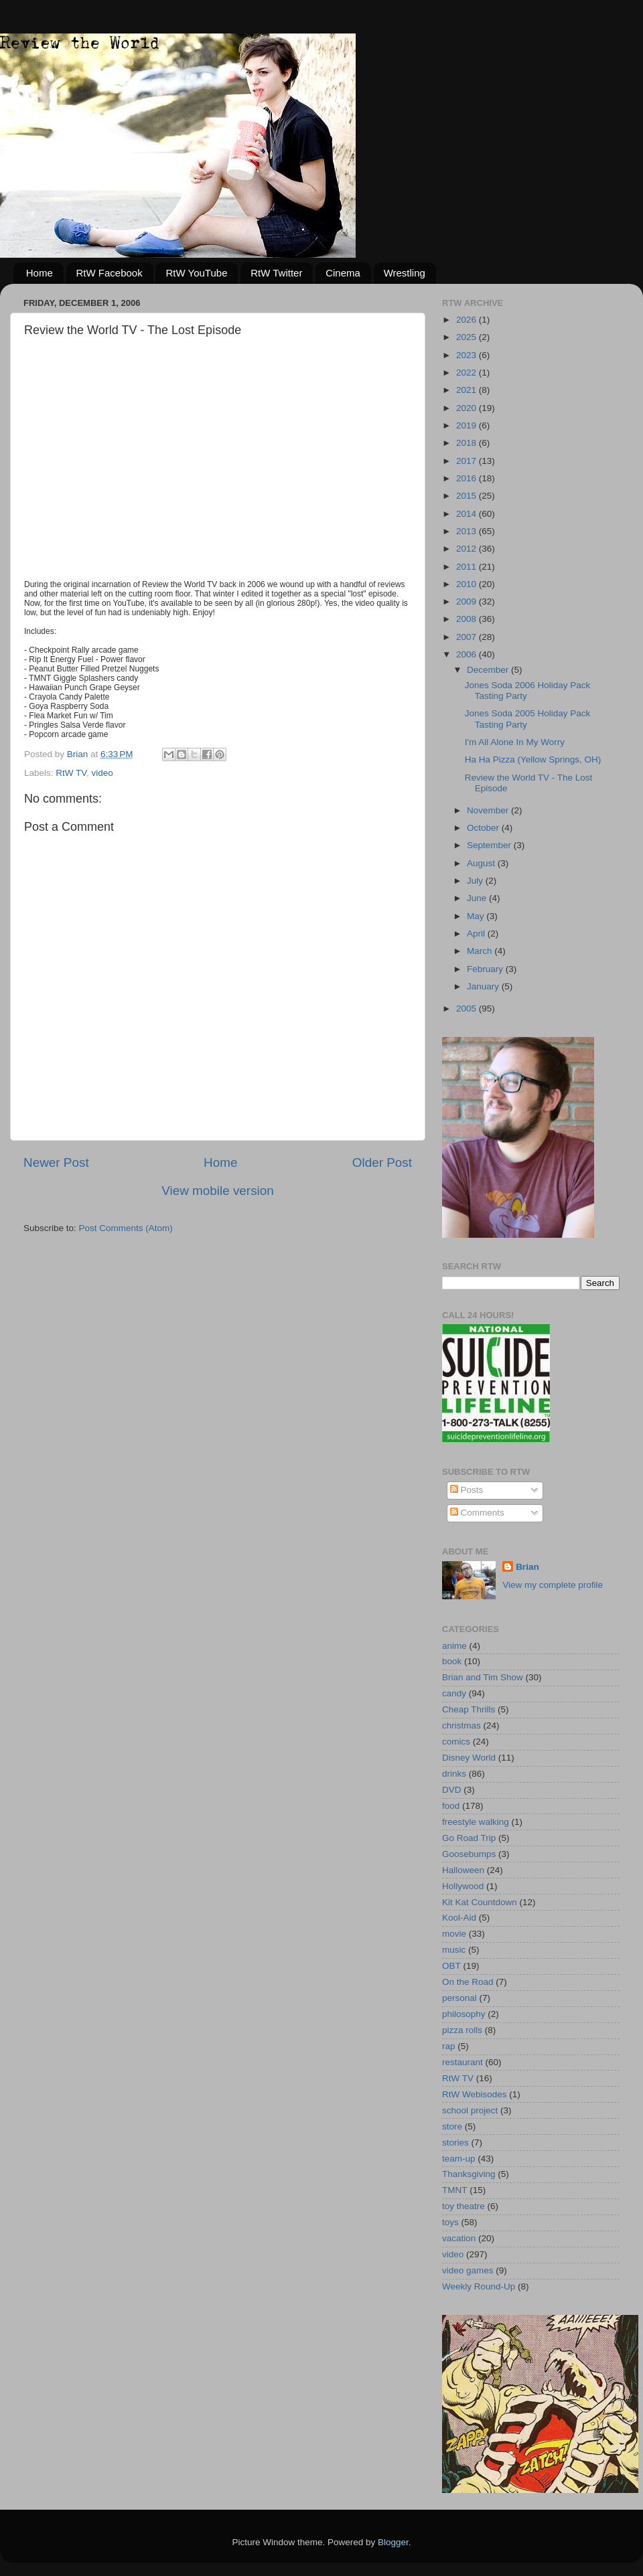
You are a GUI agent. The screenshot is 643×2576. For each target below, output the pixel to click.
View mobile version (217, 1191)
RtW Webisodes (474, 2094)
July (476, 881)
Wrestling (404, 272)
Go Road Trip (469, 1838)
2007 (467, 637)
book (451, 1661)
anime (454, 1646)
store (452, 2126)
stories (455, 2143)
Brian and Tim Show (482, 1677)
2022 (467, 373)
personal (459, 1998)
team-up (459, 2159)
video (102, 773)
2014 (467, 514)
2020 (467, 408)
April (477, 934)
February (486, 969)
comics (456, 1742)
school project (470, 2110)
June (478, 898)
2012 (467, 549)
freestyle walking (475, 1822)
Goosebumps (469, 1854)
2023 (467, 355)
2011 (467, 567)
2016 (467, 478)
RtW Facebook (109, 272)
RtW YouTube (196, 272)
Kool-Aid (459, 1918)
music (454, 1950)
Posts (467, 1490)
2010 (467, 584)
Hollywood (463, 1886)
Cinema (343, 272)
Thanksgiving (469, 2174)
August (482, 863)
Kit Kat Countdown (479, 1902)
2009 (467, 601)
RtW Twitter (276, 272)
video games (468, 2270)
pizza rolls (462, 2030)
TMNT (455, 2190)
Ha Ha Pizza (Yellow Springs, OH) (533, 759)
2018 (467, 443)
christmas (461, 1725)
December (489, 670)
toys (450, 2222)
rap (448, 2046)
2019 (467, 425)
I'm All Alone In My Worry (515, 742)
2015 (467, 496)
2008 (467, 619)
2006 (467, 654)
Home (39, 272)
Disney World (469, 1758)
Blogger (393, 2542)
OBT (451, 1966)
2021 (467, 390)
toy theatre (463, 2206)
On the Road (468, 1982)
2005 (467, 1008)
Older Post (382, 1162)
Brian (527, 1567)
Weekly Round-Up (478, 2286)
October (484, 828)
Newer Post (56, 1162)
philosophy (464, 2014)
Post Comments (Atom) (126, 1228)
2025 (467, 337)
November (489, 810)
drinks (454, 1774)
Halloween (463, 1870)
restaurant (462, 2062)
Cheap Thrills (468, 1709)
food (450, 1806)
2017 (467, 461)
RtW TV (71, 773)
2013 (467, 531)
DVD (451, 1790)
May (476, 916)
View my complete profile (552, 1585)
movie (454, 1934)
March (480, 951)
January (484, 986)
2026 (467, 320)
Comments (477, 1513)
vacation (459, 2238)
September (490, 845)
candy (454, 1693)
